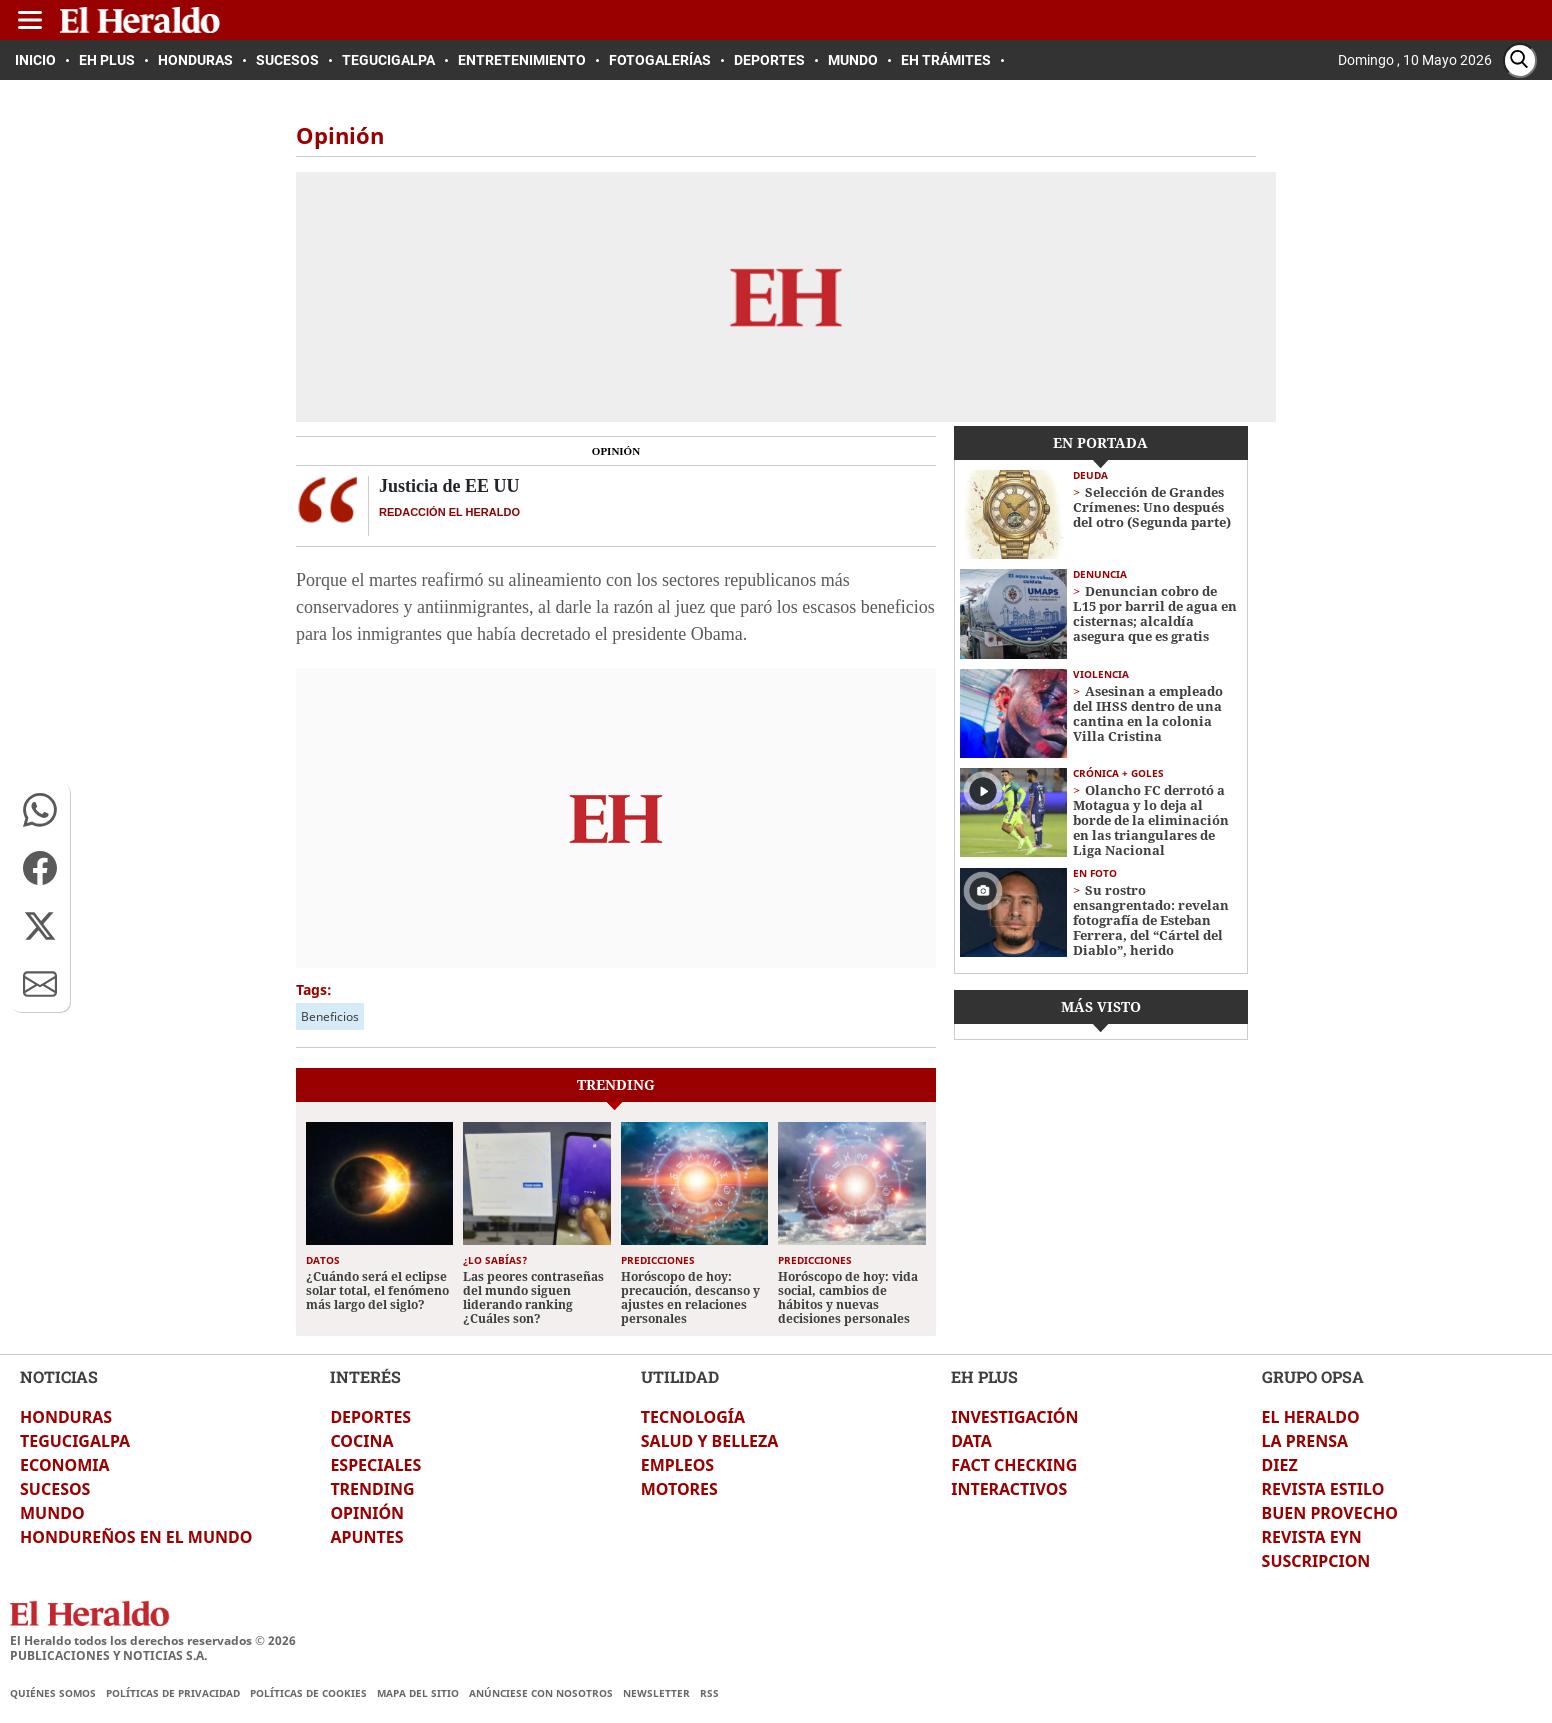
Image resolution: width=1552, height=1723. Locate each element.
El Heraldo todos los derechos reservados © (153, 1640)
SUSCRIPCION (1316, 1561)
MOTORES (679, 1489)
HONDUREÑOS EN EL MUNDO (136, 1537)
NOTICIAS (59, 1376)
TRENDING (372, 1489)
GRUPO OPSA (1313, 1376)
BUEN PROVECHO (1330, 1513)
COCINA (361, 1441)
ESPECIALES (375, 1465)
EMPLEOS (677, 1465)
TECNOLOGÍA (693, 1417)
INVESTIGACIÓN (1014, 1417)
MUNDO (52, 1513)
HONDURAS (66, 1417)
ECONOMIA (65, 1465)
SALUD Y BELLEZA (710, 1441)
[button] (40, 810)
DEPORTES (370, 1417)
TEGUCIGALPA (75, 1441)
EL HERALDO (1311, 1417)
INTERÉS (365, 1376)
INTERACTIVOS (1009, 1489)
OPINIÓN (367, 1513)
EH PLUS (984, 1376)
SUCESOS (55, 1489)
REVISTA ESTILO (1323, 1489)
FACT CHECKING (1014, 1465)
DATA (971, 1441)
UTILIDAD (680, 1376)
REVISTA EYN (1312, 1537)
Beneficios (330, 1016)
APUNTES (366, 1537)
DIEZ (1280, 1465)
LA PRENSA (1305, 1441)
